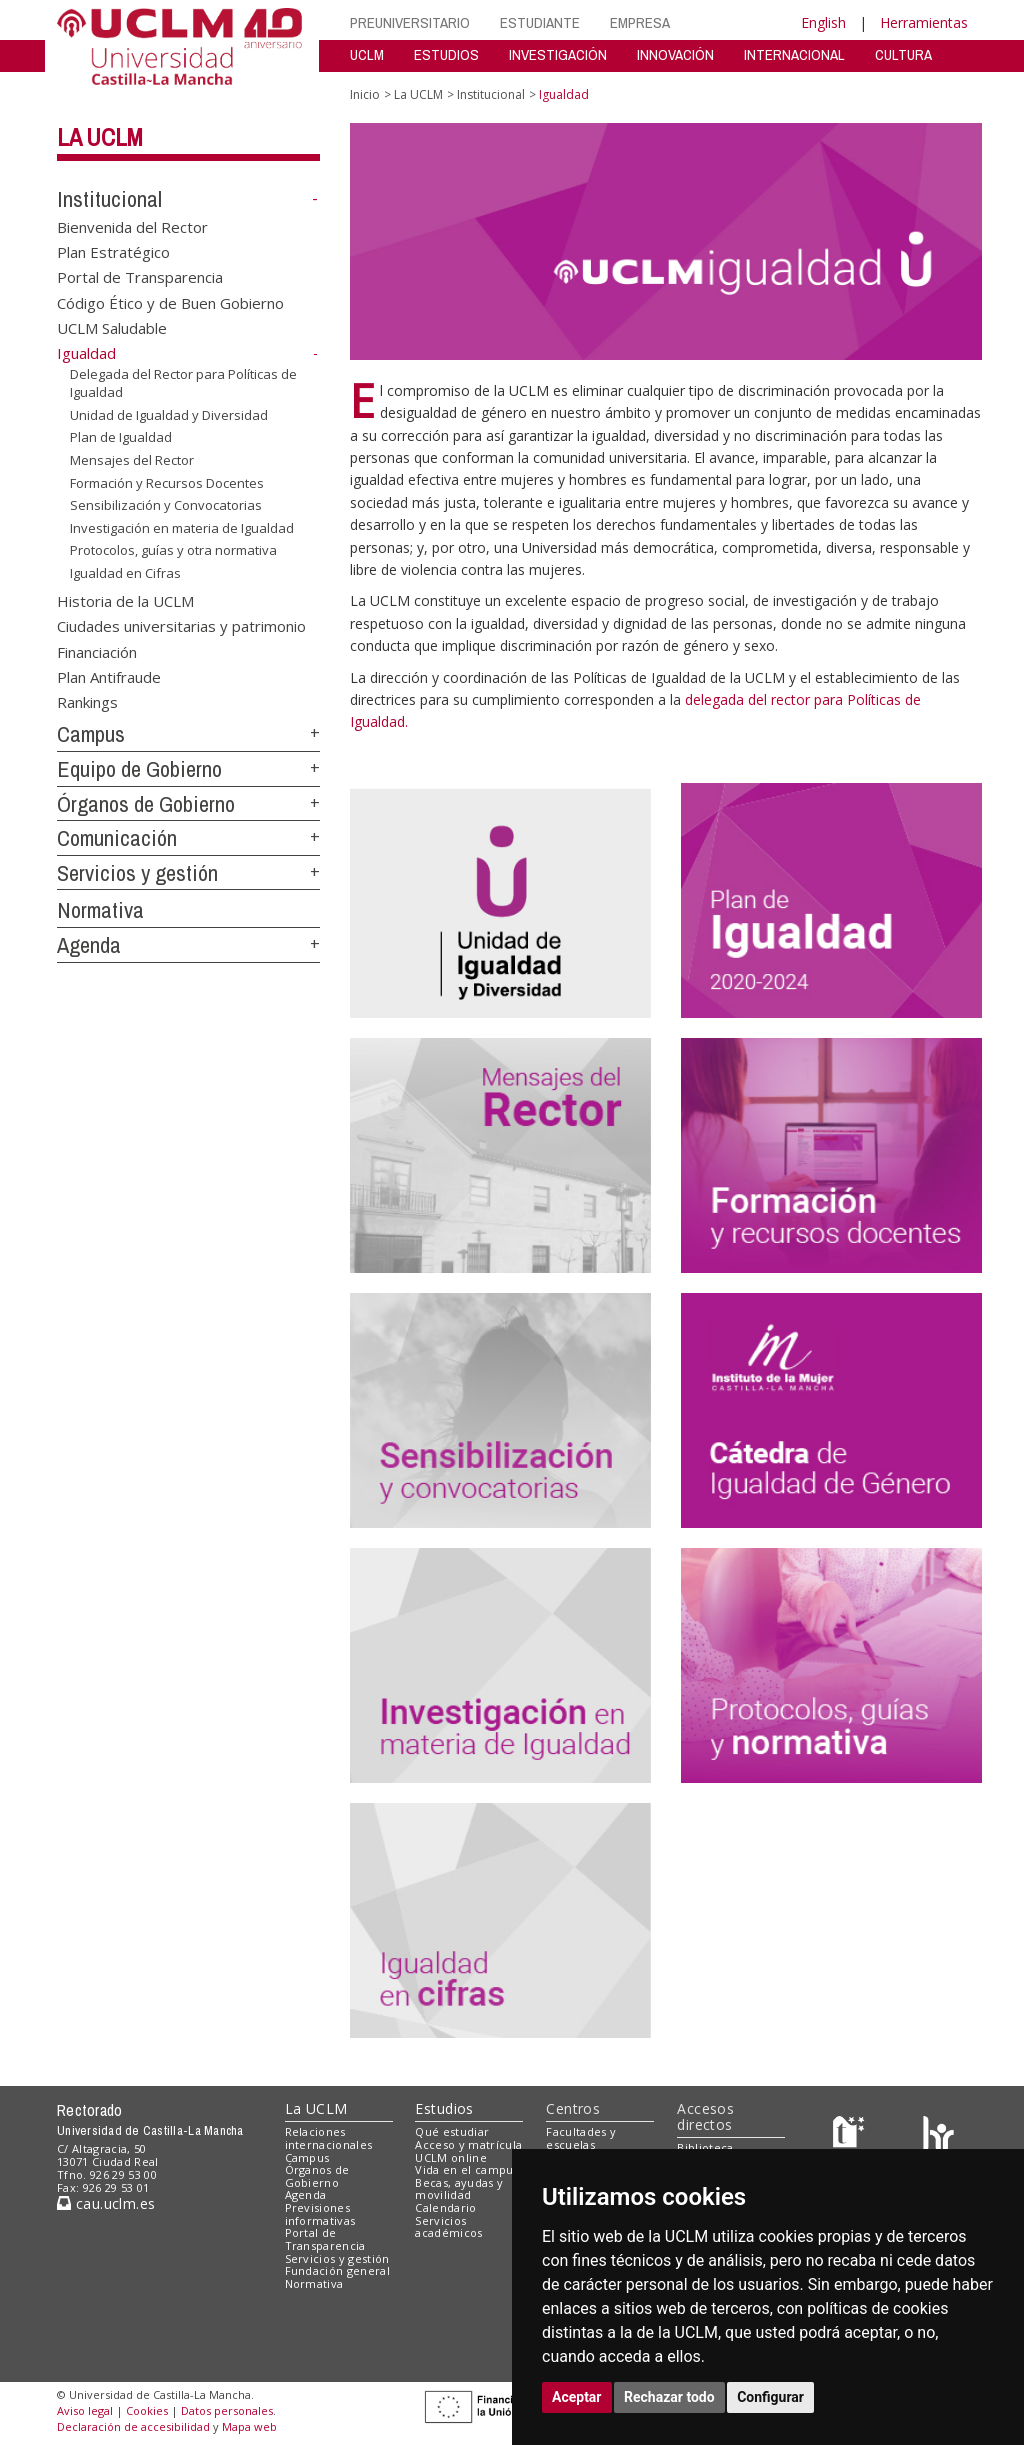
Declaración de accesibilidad (133, 2426)
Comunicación (117, 838)
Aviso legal (85, 2410)
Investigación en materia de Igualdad (182, 528)
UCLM (367, 54)
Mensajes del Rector (132, 460)
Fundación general (338, 2270)
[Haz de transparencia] (851, 2136)
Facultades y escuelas (581, 2138)
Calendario (445, 2207)
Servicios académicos (448, 2227)
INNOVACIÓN (675, 54)
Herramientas (924, 22)
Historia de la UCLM (125, 600)
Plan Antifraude (109, 677)
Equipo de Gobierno (139, 769)
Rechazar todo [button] (669, 2397)
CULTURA (903, 54)
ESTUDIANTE (540, 22)
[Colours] (938, 2136)
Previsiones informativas (320, 2214)
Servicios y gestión (137, 873)
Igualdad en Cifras (125, 573)
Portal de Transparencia (140, 277)
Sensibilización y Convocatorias (166, 505)
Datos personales (227, 2410)
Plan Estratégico (113, 252)
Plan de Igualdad (121, 437)
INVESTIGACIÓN (558, 54)
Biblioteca (705, 2147)
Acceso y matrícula (468, 2144)
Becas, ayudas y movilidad (459, 2189)
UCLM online (451, 2157)
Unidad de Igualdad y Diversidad (169, 415)
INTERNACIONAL (794, 54)
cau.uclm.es (106, 2203)
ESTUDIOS (446, 54)
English (823, 22)
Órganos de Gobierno (146, 804)
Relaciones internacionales (329, 2138)
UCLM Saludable (112, 328)
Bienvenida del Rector (132, 226)
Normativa (100, 910)
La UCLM (100, 137)
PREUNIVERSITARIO (410, 22)
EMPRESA (640, 22)
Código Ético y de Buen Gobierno (170, 302)
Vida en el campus (467, 2169)
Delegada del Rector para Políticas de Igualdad (183, 383)
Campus (91, 734)
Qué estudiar (452, 2131)
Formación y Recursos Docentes (167, 482)
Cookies (147, 2410)
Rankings (87, 702)
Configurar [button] (770, 2397)
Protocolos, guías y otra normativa (173, 550)
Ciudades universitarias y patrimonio (181, 626)
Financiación (97, 651)
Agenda (89, 945)
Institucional (109, 199)
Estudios (444, 2108)
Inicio (365, 94)
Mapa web (249, 2426)
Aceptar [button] (577, 2397)
